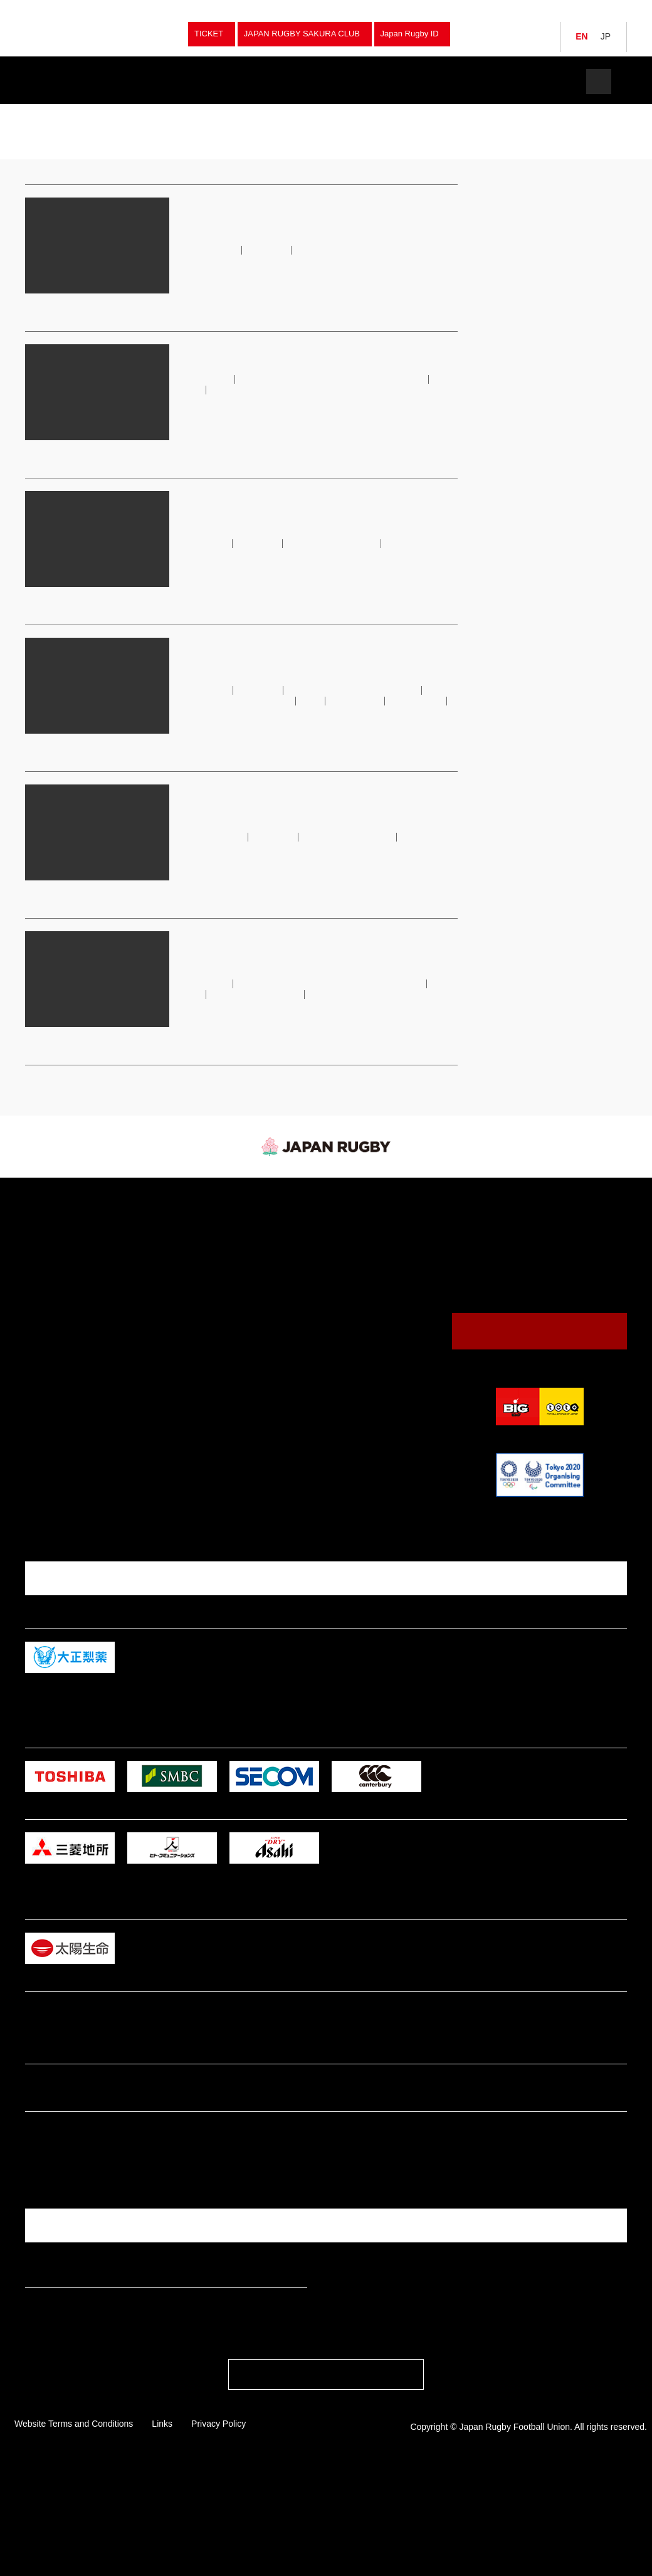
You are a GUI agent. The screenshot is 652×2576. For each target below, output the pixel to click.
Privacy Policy (218, 2528)
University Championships (221, 1271)
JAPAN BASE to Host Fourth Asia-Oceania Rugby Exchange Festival (310, 215)
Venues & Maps (344, 1287)
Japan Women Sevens (69, 1271)
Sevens (186, 1243)
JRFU (368, 700)
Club (182, 1312)
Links (162, 2528)
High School (195, 1340)
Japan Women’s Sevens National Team (281, 700)
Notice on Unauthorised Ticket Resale (302, 352)
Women (187, 1299)
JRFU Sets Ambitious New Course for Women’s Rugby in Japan (296, 655)
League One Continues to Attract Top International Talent (300, 811)
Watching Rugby (354, 1242)
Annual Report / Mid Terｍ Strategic (379, 1376)
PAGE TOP (326, 2483)
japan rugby (66, 113)
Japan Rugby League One (338, 543)
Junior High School (206, 1368)
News (268, 81)
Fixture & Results (171, 81)
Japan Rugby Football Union (94, 34)
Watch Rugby (365, 81)
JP (606, 36)
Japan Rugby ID (410, 33)
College (187, 1354)
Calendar (332, 1274)
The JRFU (462, 81)
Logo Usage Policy (349, 1391)
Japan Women (56, 1243)
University (191, 1326)
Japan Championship (211, 1257)
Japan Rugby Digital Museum (367, 1363)
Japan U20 (49, 1299)
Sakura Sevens (242, 711)
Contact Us (540, 1340)
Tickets (549, 81)
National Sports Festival (216, 1285)
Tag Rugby (193, 1381)
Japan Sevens (55, 1257)
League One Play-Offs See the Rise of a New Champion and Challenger (318, 508)
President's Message (354, 1349)
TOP (31, 113)
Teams (74, 81)
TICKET (208, 33)
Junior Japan (52, 1285)
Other (184, 1395)
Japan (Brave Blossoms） (77, 1229)
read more (196, 302)
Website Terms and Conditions (73, 2528)
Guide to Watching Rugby (361, 1260)
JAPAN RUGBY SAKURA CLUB (302, 33)
